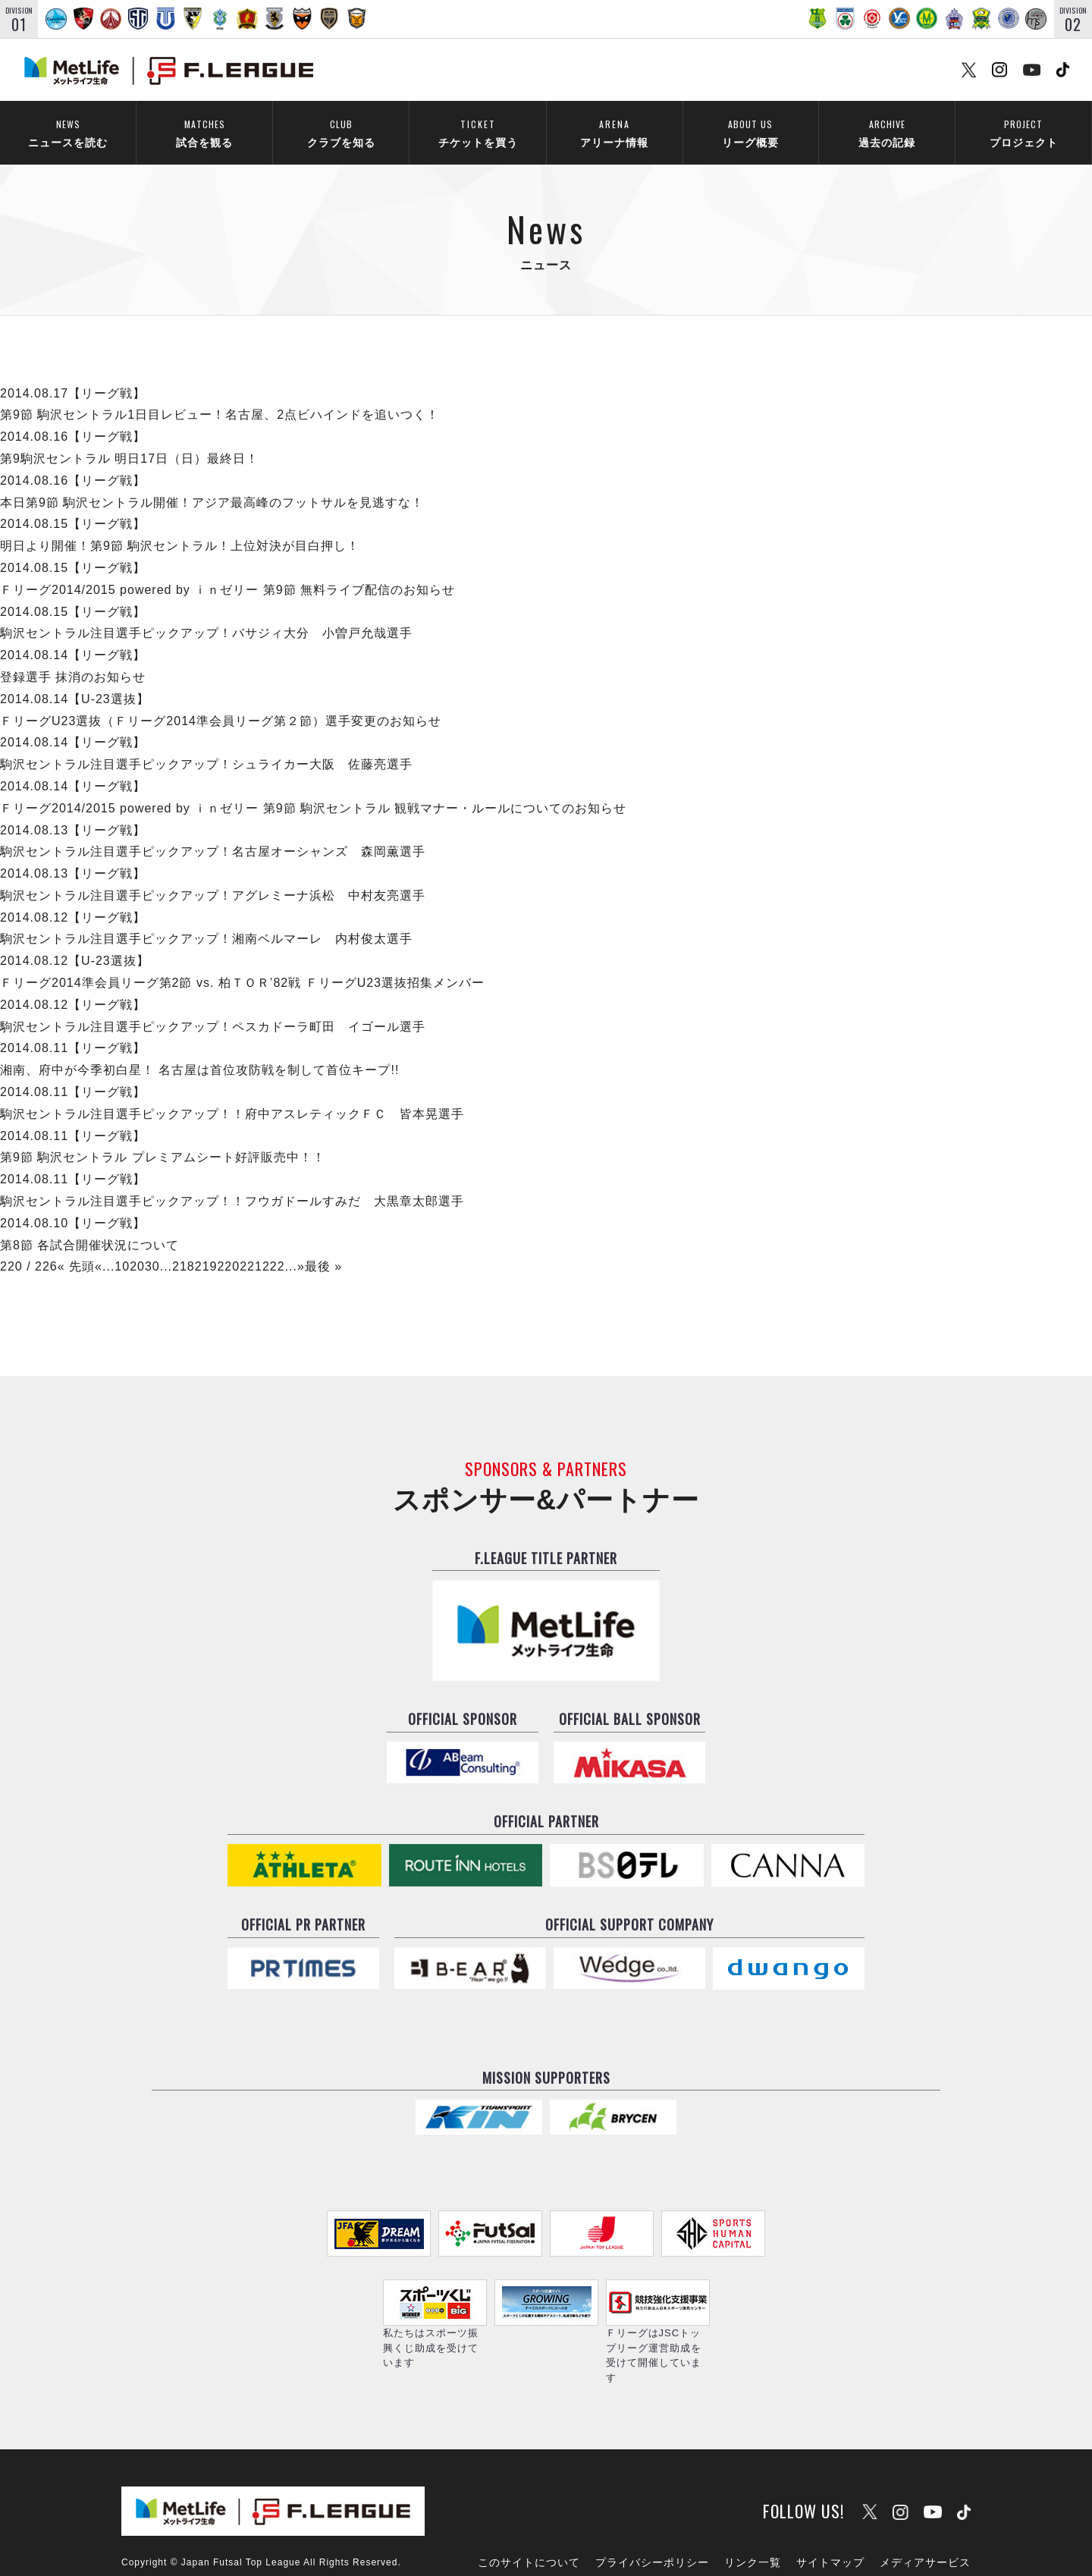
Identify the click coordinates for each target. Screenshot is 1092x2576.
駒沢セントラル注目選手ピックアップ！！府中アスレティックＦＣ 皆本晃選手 (232, 1093)
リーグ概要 (750, 133)
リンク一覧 (752, 2521)
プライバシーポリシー (652, 2521)
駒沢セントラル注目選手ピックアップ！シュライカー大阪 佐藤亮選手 (206, 744)
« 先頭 (76, 1246)
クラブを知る (341, 133)
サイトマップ (830, 2521)
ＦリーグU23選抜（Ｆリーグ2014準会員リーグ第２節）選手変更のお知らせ (220, 700)
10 (122, 1246)
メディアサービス (925, 2521)
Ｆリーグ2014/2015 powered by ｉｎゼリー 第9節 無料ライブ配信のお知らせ (227, 569)
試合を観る (204, 133)
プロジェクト (1023, 133)
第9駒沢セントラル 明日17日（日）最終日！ (129, 438)
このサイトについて (529, 2521)
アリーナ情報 (614, 133)
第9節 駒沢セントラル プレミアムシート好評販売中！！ (162, 1137)
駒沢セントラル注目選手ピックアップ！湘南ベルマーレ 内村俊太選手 (206, 919)
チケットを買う (478, 133)
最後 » (323, 1246)
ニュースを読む (68, 133)
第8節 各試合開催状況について (89, 1224)
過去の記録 (887, 133)
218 (183, 1246)
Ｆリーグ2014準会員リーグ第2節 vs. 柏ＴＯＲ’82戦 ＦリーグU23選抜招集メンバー (242, 963)
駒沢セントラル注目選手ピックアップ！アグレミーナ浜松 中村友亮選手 (212, 875)
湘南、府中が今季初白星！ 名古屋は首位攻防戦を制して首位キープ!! (199, 1050)
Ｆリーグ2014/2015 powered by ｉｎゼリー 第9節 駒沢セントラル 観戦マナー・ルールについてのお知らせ (313, 787)
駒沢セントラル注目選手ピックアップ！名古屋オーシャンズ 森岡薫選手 (212, 831)
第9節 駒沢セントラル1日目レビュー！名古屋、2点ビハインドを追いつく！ (219, 394)
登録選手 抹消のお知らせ (73, 657)
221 (251, 1246)
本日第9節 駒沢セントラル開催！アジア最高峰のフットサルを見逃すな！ (212, 482)
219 (206, 1246)
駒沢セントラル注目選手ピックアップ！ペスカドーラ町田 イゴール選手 (212, 1006)
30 (152, 1246)
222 (273, 1246)
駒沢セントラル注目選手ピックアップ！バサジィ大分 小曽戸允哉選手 (206, 613)
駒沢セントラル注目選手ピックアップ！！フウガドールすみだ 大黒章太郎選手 (232, 1181)
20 (137, 1246)
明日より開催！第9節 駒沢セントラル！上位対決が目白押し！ (179, 526)
